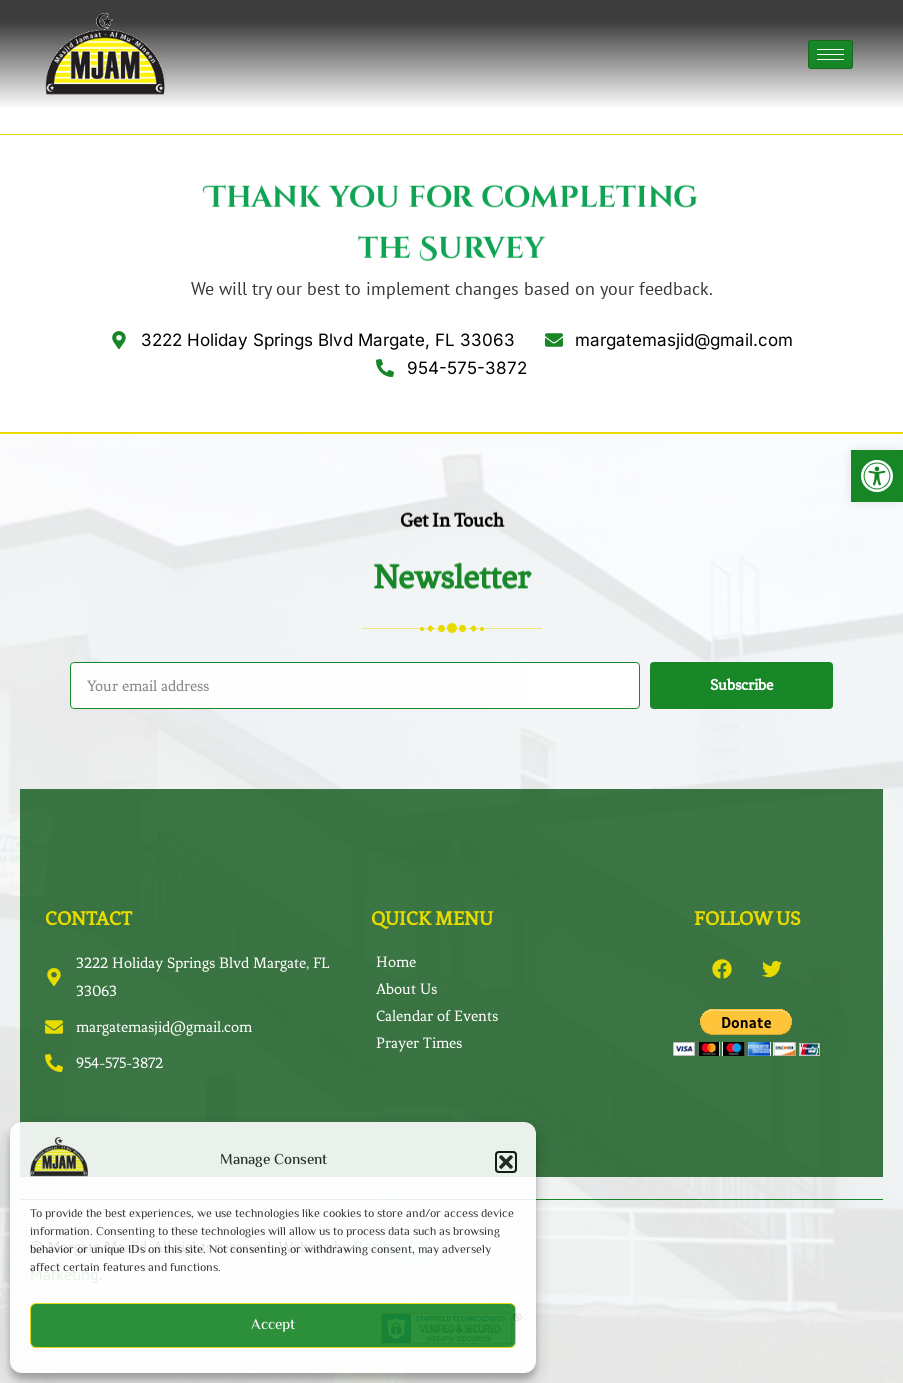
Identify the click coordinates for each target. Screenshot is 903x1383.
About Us (406, 989)
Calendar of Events (437, 1016)
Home (396, 962)
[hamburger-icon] (830, 54)
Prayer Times (419, 1043)
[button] (877, 476)
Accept (273, 1325)
